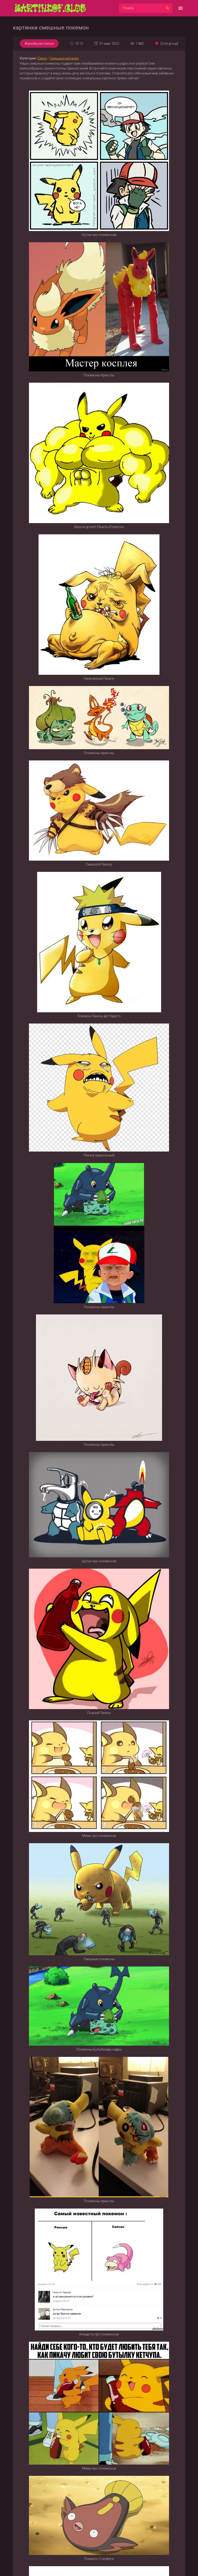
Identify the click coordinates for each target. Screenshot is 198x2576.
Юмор (42, 58)
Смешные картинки (64, 58)
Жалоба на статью (39, 43)
